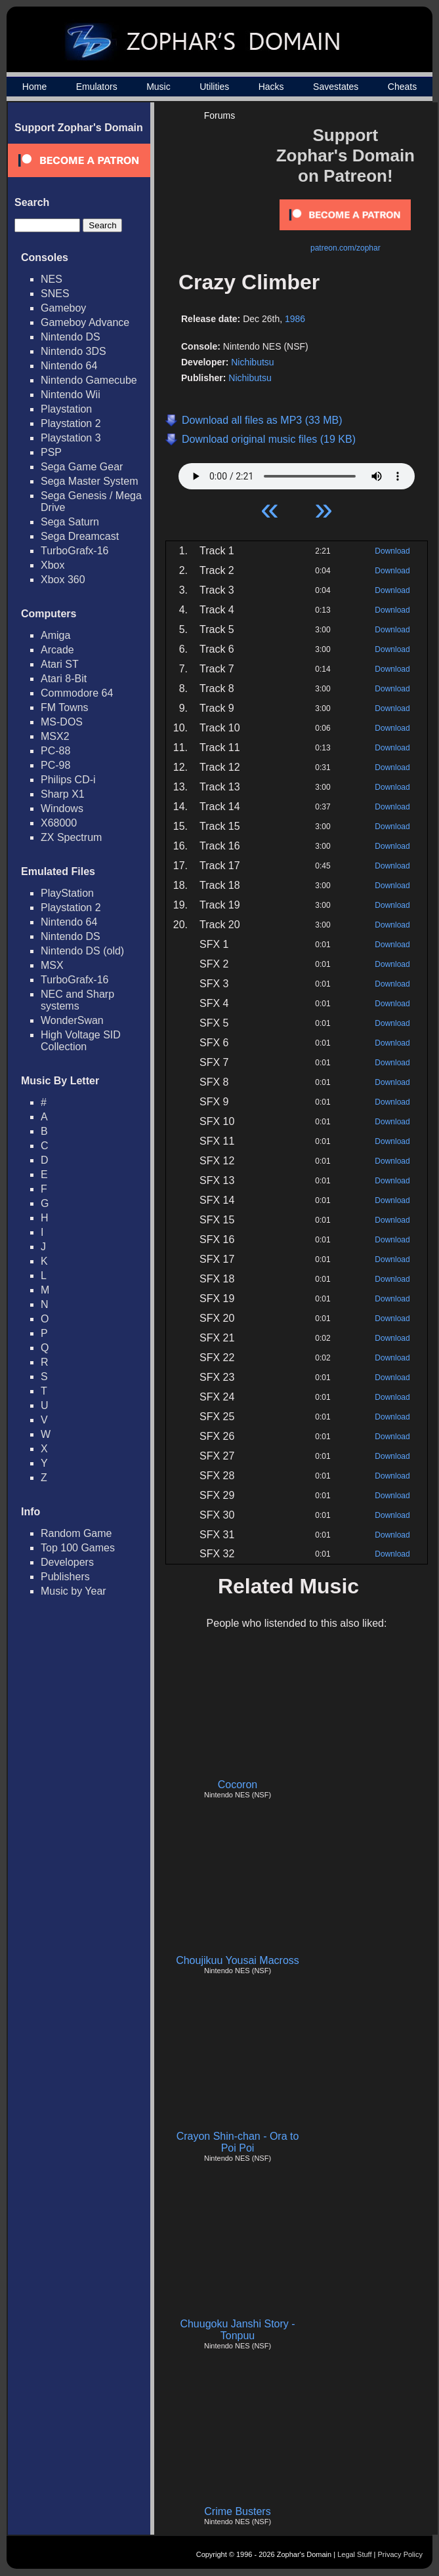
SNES (55, 293)
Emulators (96, 86)
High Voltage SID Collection (81, 1040)
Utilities (214, 86)
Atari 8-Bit (64, 678)
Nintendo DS (70, 336)
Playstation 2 (71, 423)
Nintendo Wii (70, 394)
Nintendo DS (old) (82, 950)
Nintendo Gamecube (89, 380)
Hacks (271, 86)
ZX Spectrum (71, 837)
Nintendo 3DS (73, 351)
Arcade (57, 649)
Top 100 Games (78, 1547)
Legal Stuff (354, 2554)
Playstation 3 (71, 437)
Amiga (55, 635)
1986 (295, 319)
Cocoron (237, 1784)
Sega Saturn (70, 521)
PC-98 (55, 765)
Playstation (66, 409)
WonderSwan (72, 1020)
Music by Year (73, 1591)
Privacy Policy (400, 2554)
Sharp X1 (63, 794)
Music (158, 86)
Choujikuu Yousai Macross (237, 1960)
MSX (52, 965)
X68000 (59, 822)
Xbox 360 (63, 579)
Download (392, 551)
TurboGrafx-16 (74, 550)
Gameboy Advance (85, 322)
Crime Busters (237, 2511)
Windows (62, 808)
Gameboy (63, 308)
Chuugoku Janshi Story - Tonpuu (237, 2329)
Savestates (335, 86)
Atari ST (60, 664)
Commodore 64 (77, 693)
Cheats (402, 86)
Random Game (76, 1533)
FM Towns (65, 707)
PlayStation (67, 893)
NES (51, 279)
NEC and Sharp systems (77, 1000)
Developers (67, 1562)
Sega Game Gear (82, 466)
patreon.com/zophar (345, 248)
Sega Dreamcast (80, 536)
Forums (219, 115)
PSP (51, 452)
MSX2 (55, 736)
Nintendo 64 (69, 365)
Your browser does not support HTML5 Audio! (296, 473)
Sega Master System (89, 481)
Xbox (52, 565)
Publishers (65, 1576)
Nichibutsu (252, 362)
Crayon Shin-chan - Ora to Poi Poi (238, 2142)
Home (34, 86)
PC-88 (55, 750)
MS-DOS (62, 721)
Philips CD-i (68, 779)
